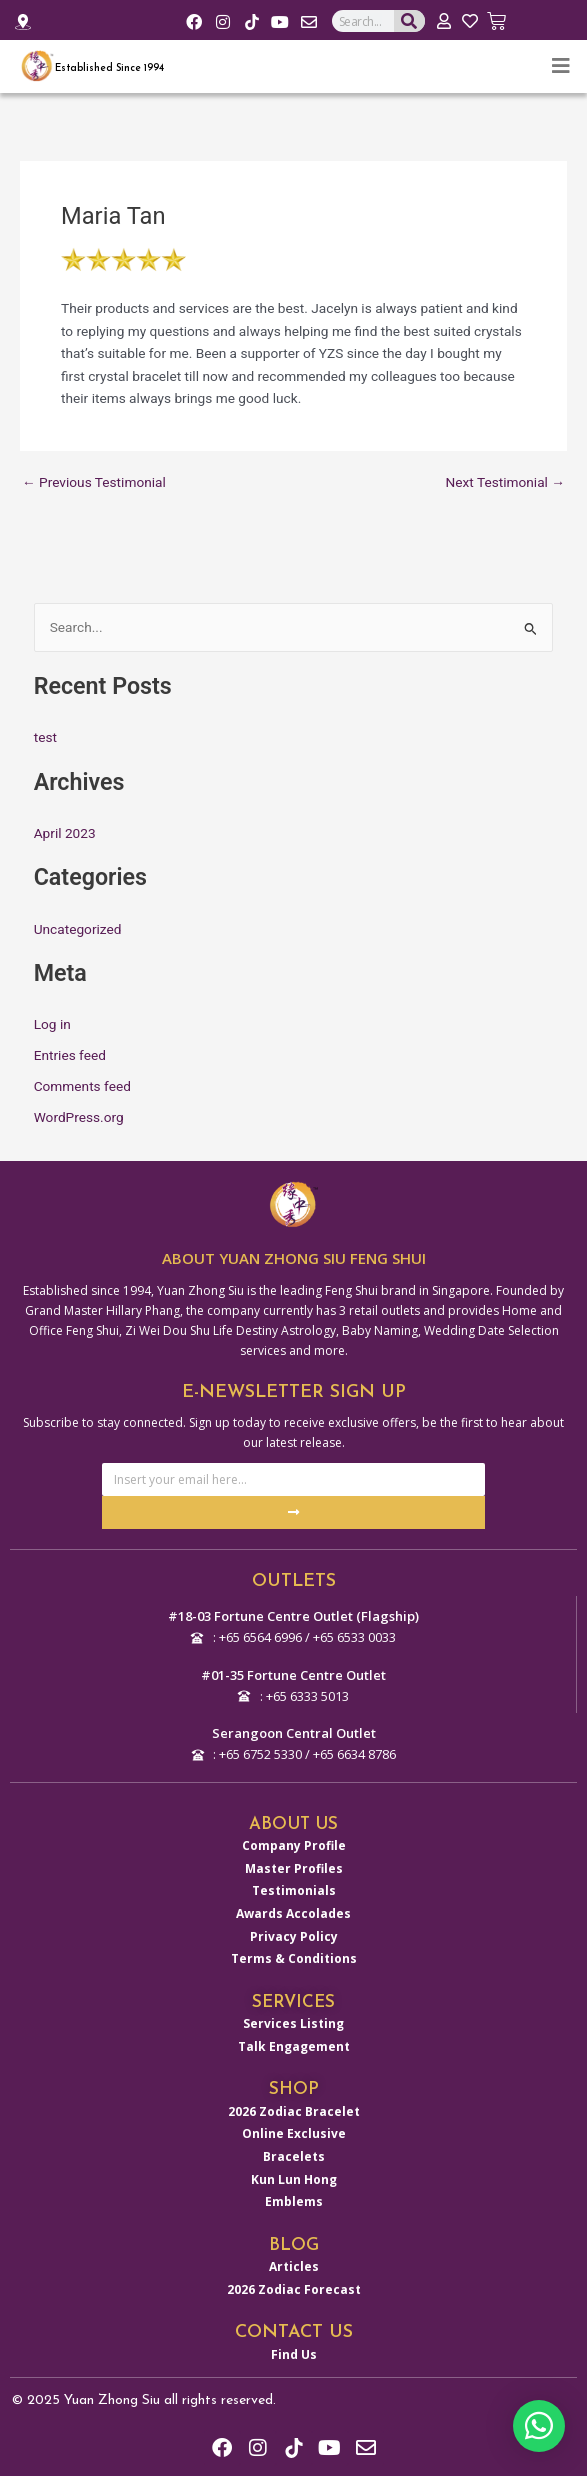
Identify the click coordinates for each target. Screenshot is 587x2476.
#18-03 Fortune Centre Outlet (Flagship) (293, 1616)
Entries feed (70, 1055)
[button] (539, 2426)
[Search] (409, 21)
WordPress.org (79, 1117)
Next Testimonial (505, 483)
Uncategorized (78, 929)
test (45, 737)
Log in (52, 1024)
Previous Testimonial (94, 483)
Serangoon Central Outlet (294, 1733)
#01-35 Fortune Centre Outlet (293, 1675)
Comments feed (82, 1086)
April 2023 (65, 833)
